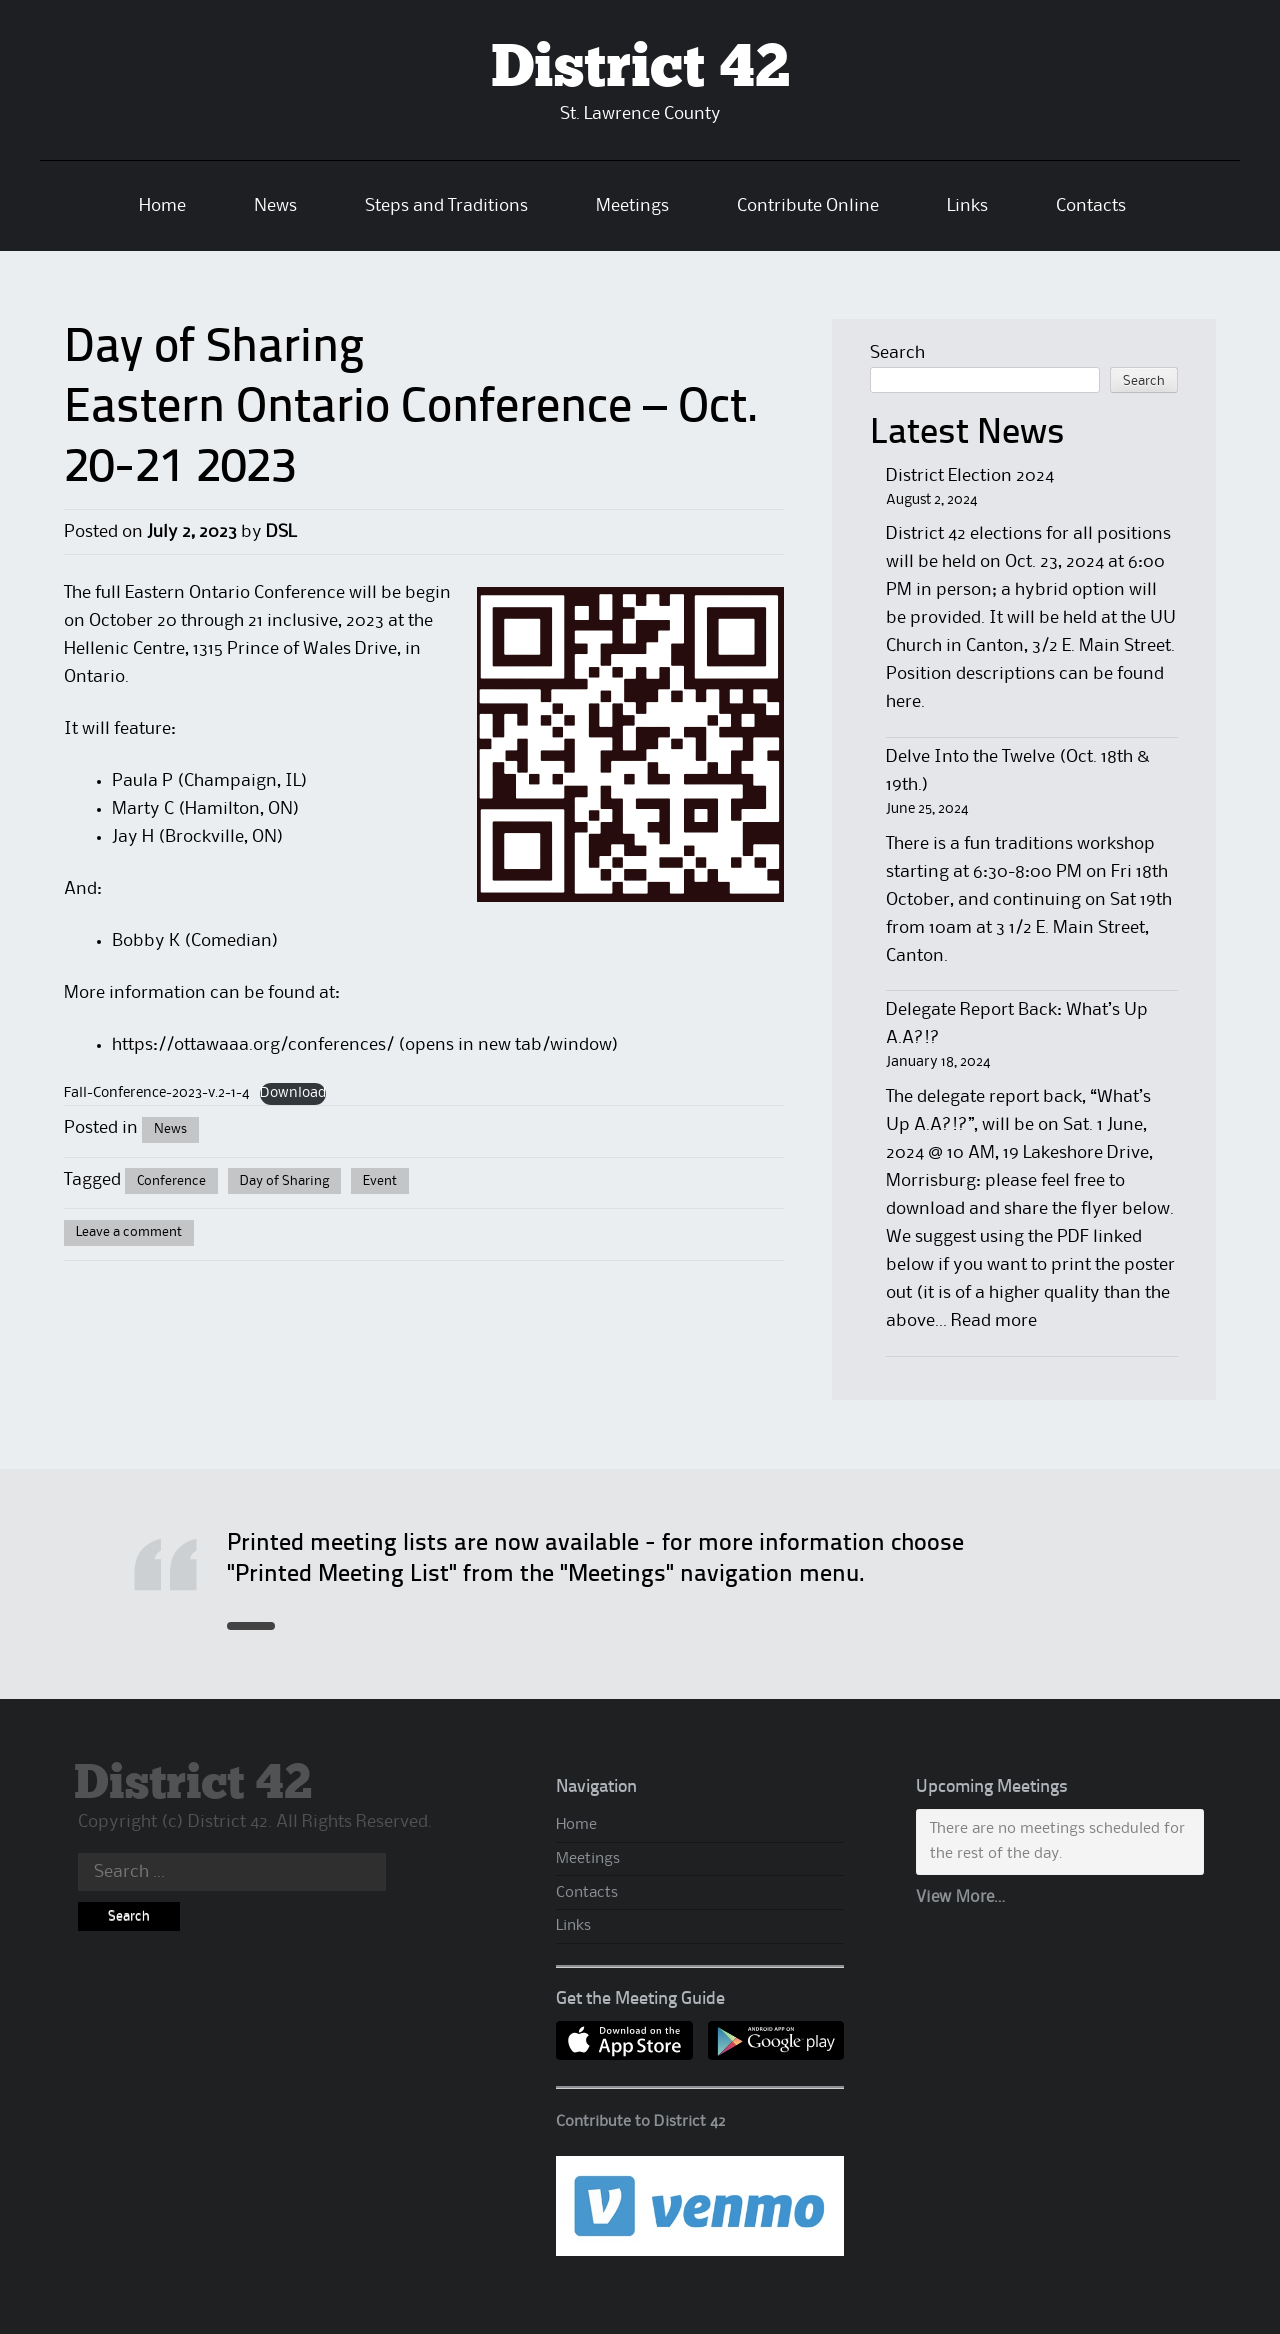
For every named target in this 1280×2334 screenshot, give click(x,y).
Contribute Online (808, 206)
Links (967, 206)
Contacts (1091, 206)
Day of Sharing (284, 1181)
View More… (960, 1897)
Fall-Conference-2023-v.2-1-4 (157, 1093)
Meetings (632, 206)
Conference (171, 1181)
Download (293, 1093)
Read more (994, 1321)
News (275, 206)
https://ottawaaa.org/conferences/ (253, 1045)
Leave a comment (129, 1232)
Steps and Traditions (446, 206)
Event (380, 1181)
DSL (281, 532)
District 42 (640, 69)
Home (162, 206)
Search (897, 353)
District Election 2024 (970, 476)
